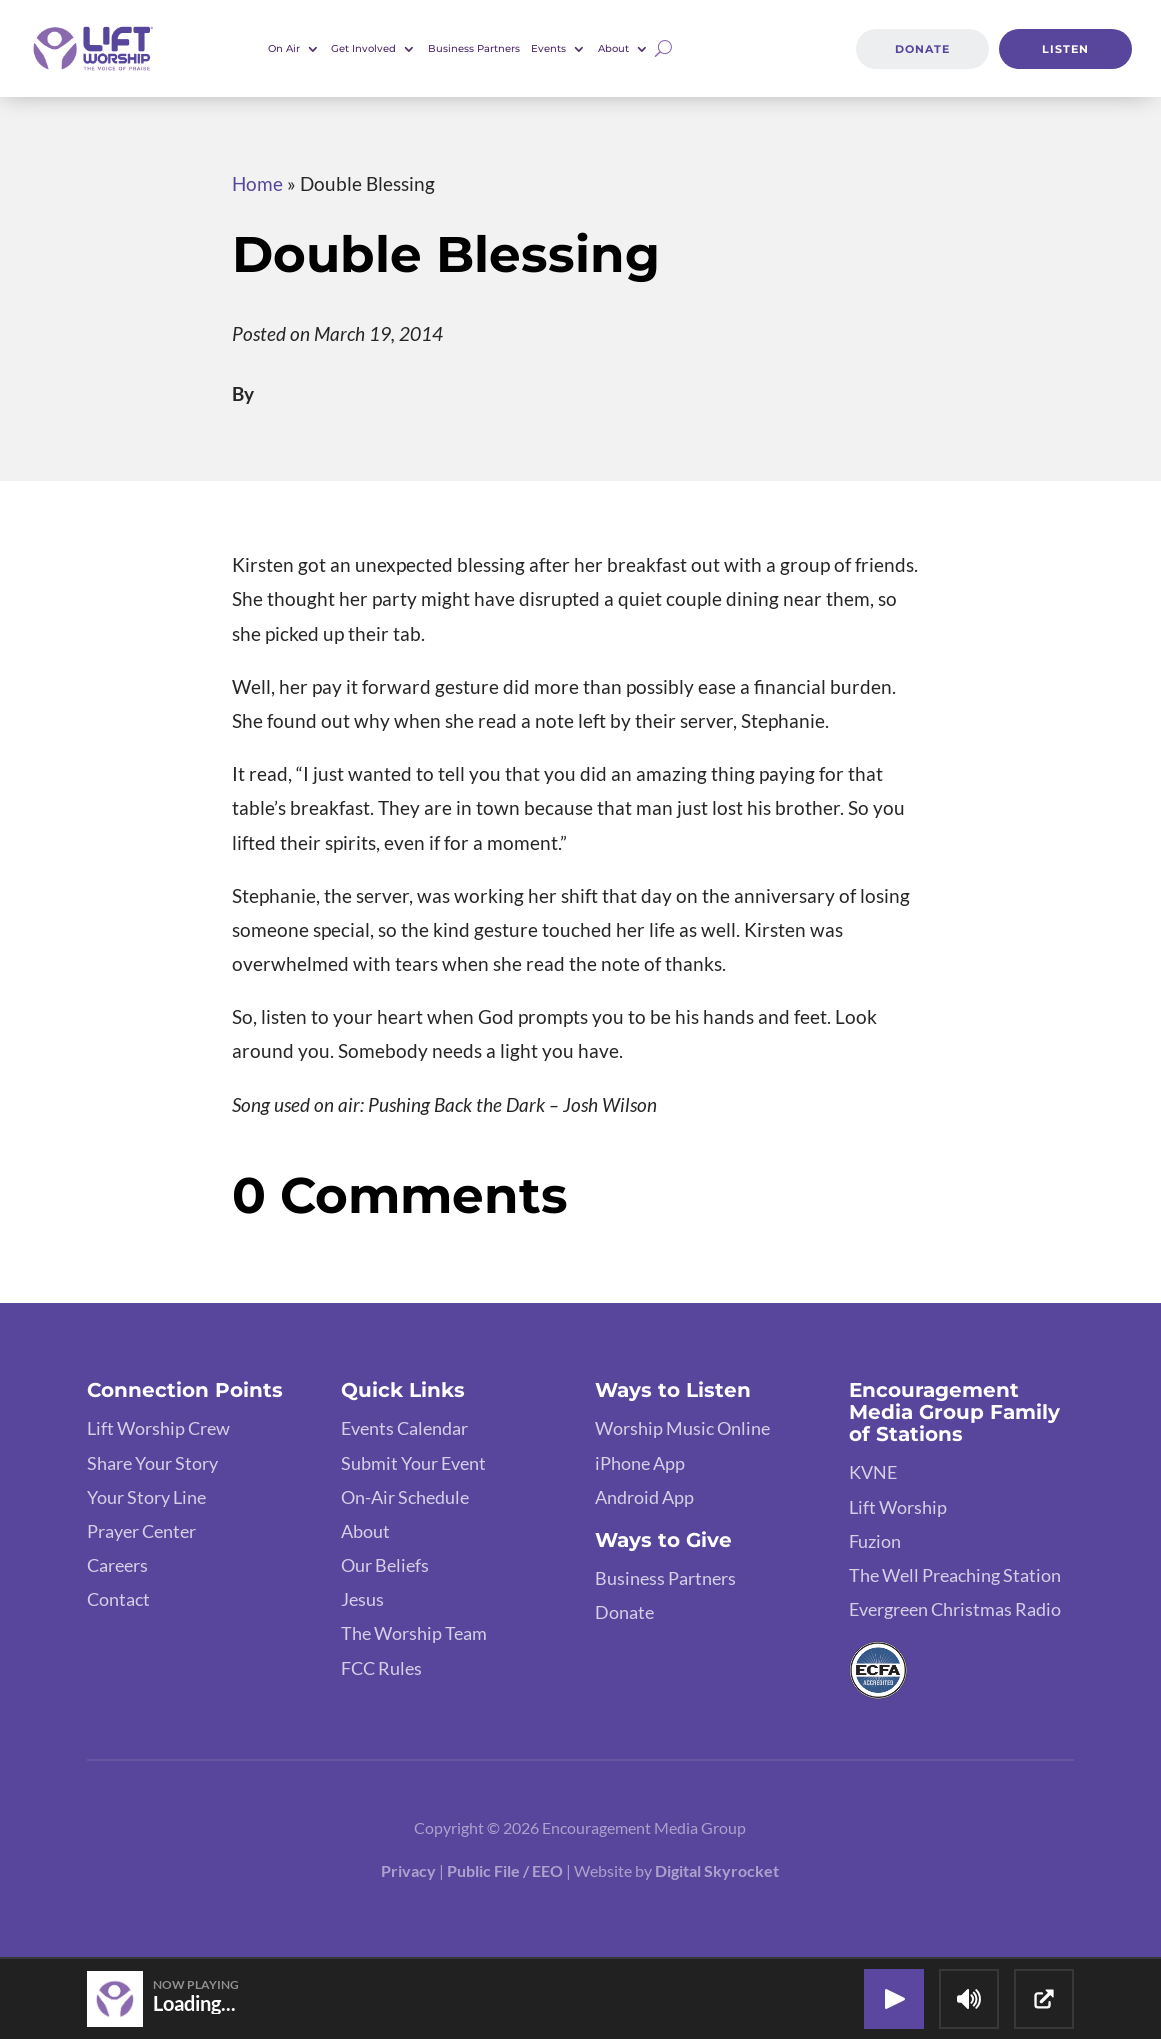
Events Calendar (404, 1428)
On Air (284, 48)
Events (548, 48)
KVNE (873, 1472)
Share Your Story (152, 1463)
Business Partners (474, 48)
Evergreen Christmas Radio (955, 1609)
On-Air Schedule (405, 1497)
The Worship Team (414, 1633)
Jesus (362, 1599)
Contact (118, 1599)
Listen (1065, 48)
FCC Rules (381, 1668)
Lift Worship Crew (158, 1428)
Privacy (408, 1870)
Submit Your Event (413, 1463)
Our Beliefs (385, 1565)
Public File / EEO (506, 1870)
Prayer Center (141, 1531)
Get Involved (363, 48)
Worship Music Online (682, 1428)
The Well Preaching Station (955, 1575)
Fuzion (875, 1541)
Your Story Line (146, 1497)
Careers (117, 1565)
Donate (922, 48)
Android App (644, 1497)
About (613, 48)
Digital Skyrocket (717, 1870)
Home (257, 183)
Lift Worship (898, 1507)
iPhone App (640, 1463)
